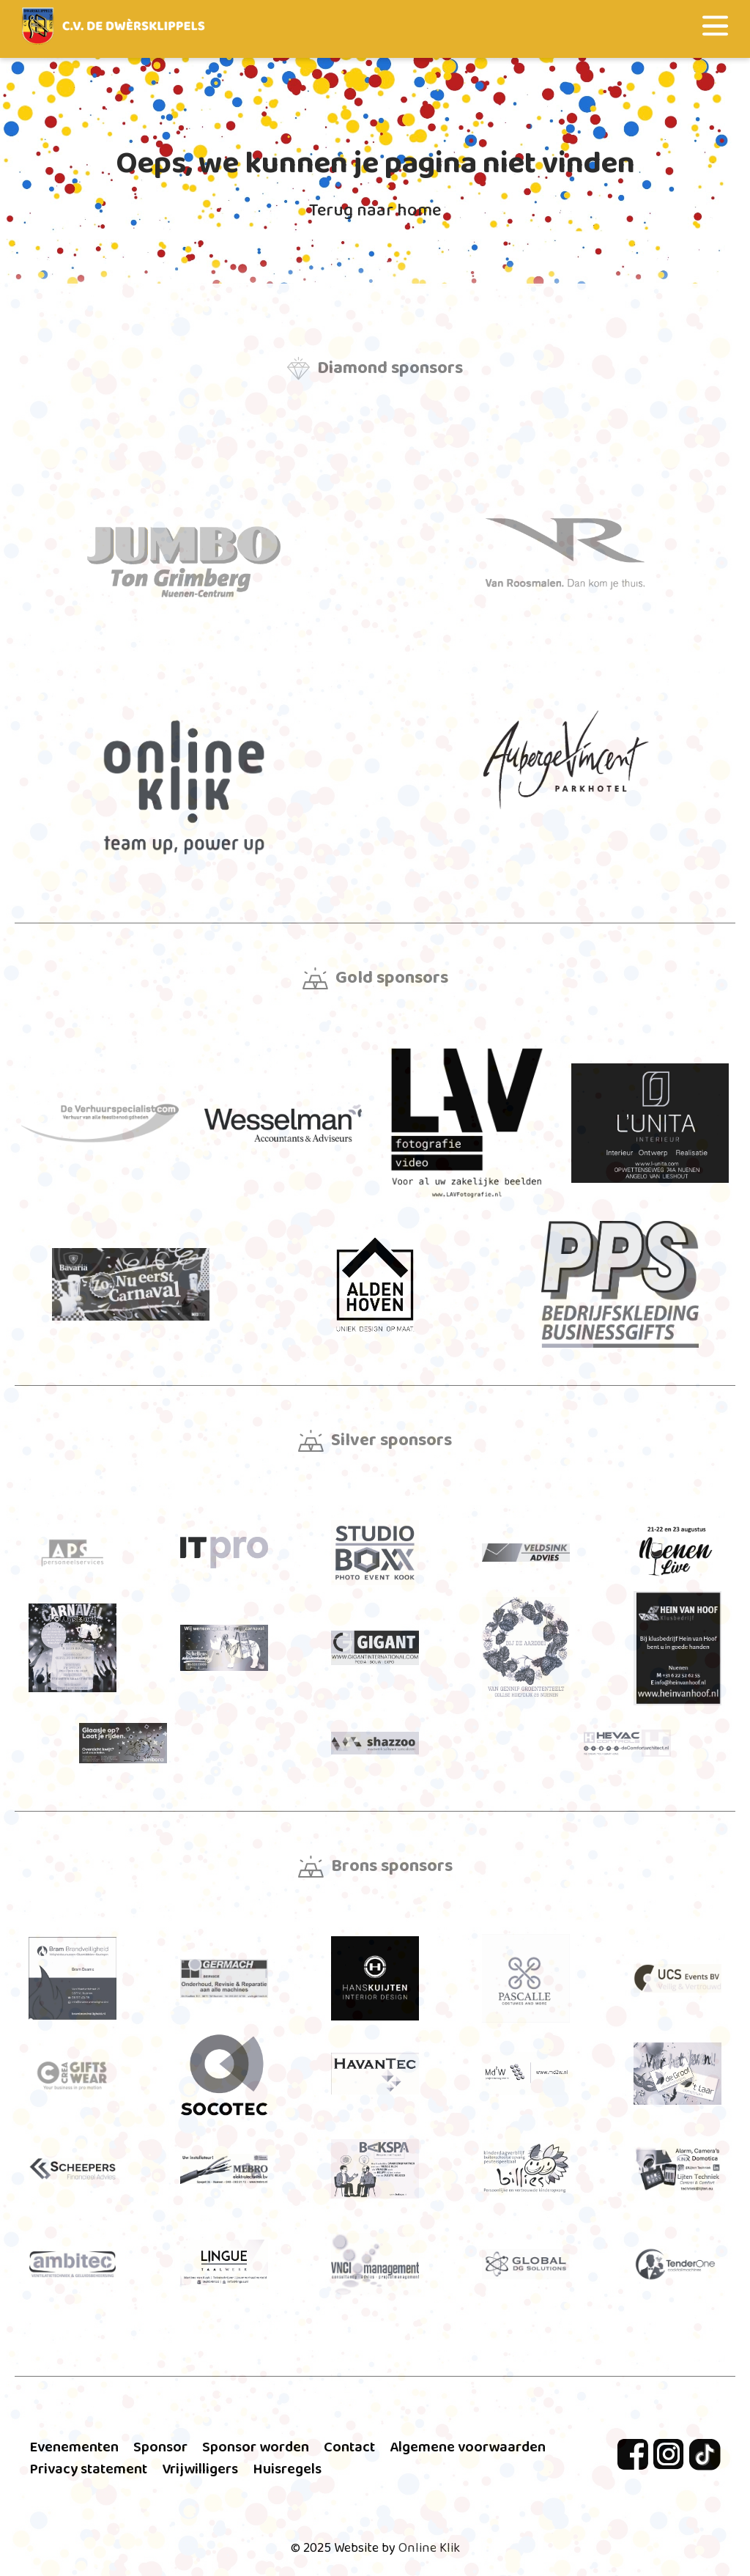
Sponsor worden (255, 2447)
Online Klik (429, 2548)
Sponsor (160, 2447)
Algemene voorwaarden (468, 2447)
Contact (349, 2447)
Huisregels (287, 2469)
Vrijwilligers (200, 2469)
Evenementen (74, 2447)
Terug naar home (375, 210)
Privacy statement (88, 2469)
